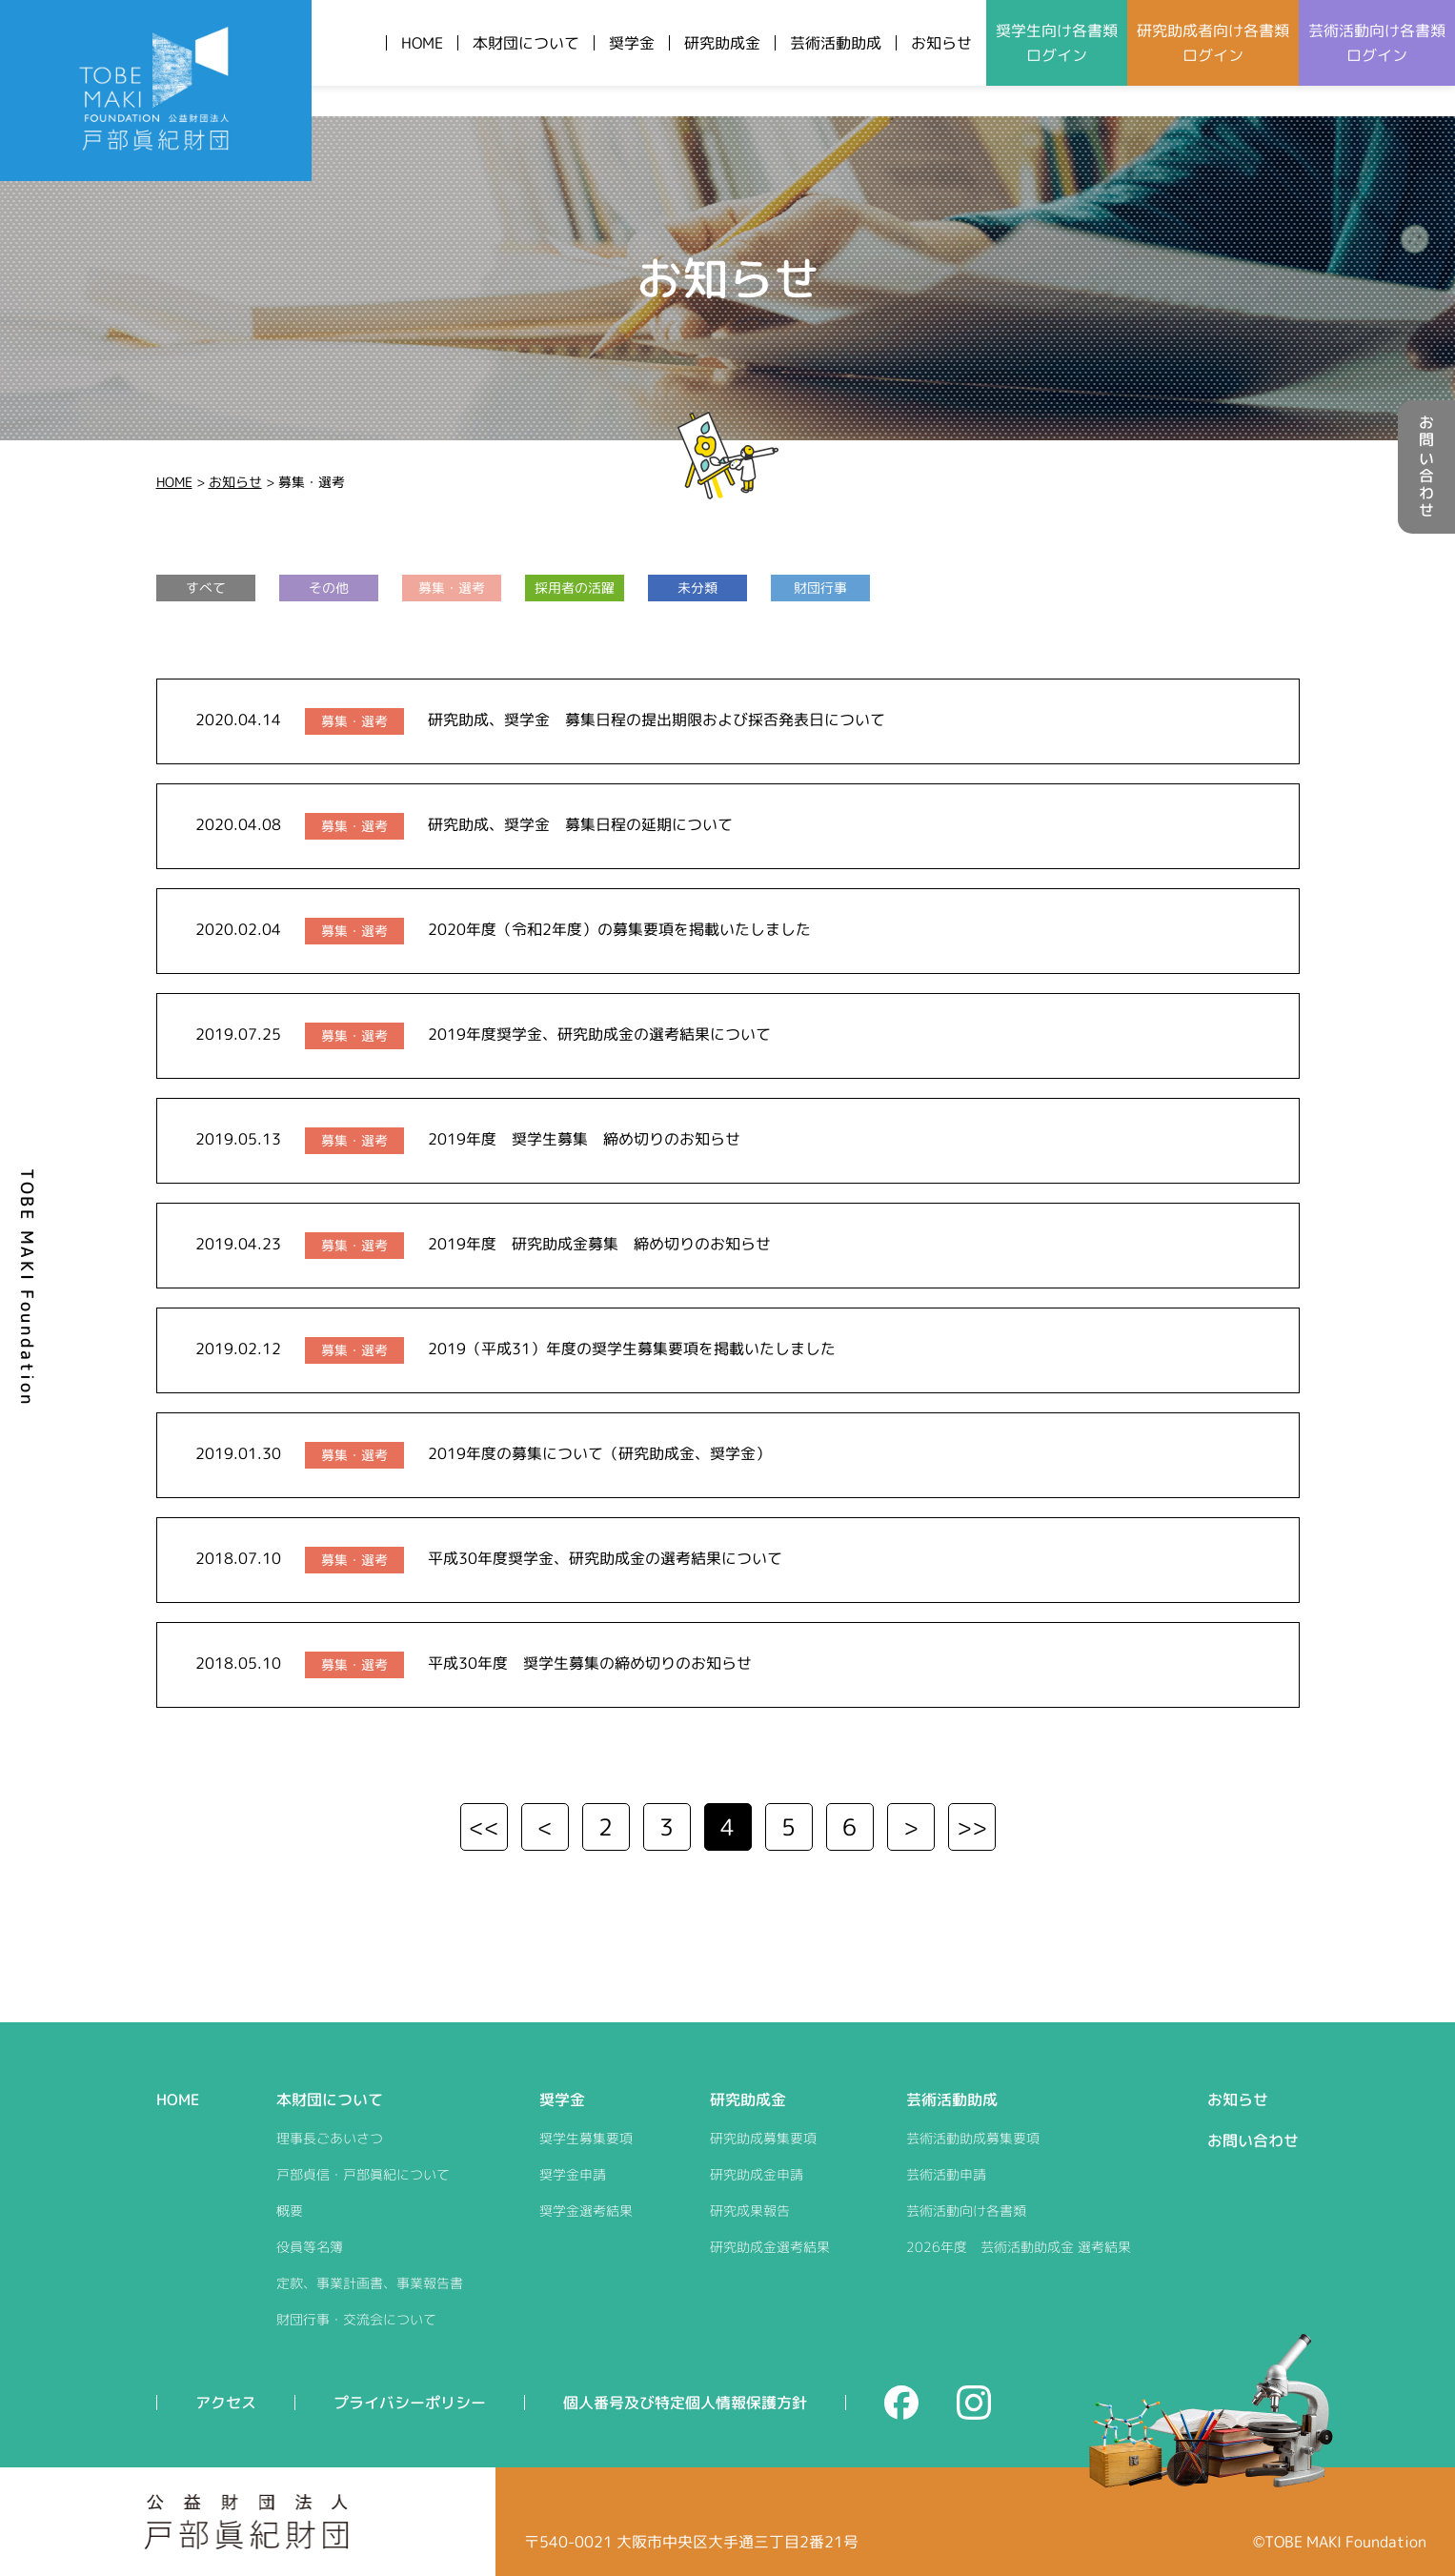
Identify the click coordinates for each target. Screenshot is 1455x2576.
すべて (206, 587)
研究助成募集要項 (763, 2138)
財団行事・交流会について (356, 2319)
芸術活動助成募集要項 (973, 2138)
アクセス (225, 2402)
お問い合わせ (1426, 467)
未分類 (697, 587)
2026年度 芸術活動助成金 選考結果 (1018, 2247)
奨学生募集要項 (586, 2138)
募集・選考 (451, 587)
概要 (289, 2210)
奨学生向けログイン (1057, 43)
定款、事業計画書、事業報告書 (369, 2283)
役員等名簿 (309, 2247)
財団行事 (820, 587)
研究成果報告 (750, 2210)
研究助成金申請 (756, 2174)
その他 (329, 587)
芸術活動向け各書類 (966, 2210)
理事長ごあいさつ (329, 2138)
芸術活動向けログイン (1376, 43)
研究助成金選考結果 (770, 2247)
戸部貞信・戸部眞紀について (363, 2174)
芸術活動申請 (946, 2174)
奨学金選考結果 (586, 2210)
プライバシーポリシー (409, 2402)
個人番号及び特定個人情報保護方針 (685, 2402)
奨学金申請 (572, 2174)
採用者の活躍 (575, 587)
